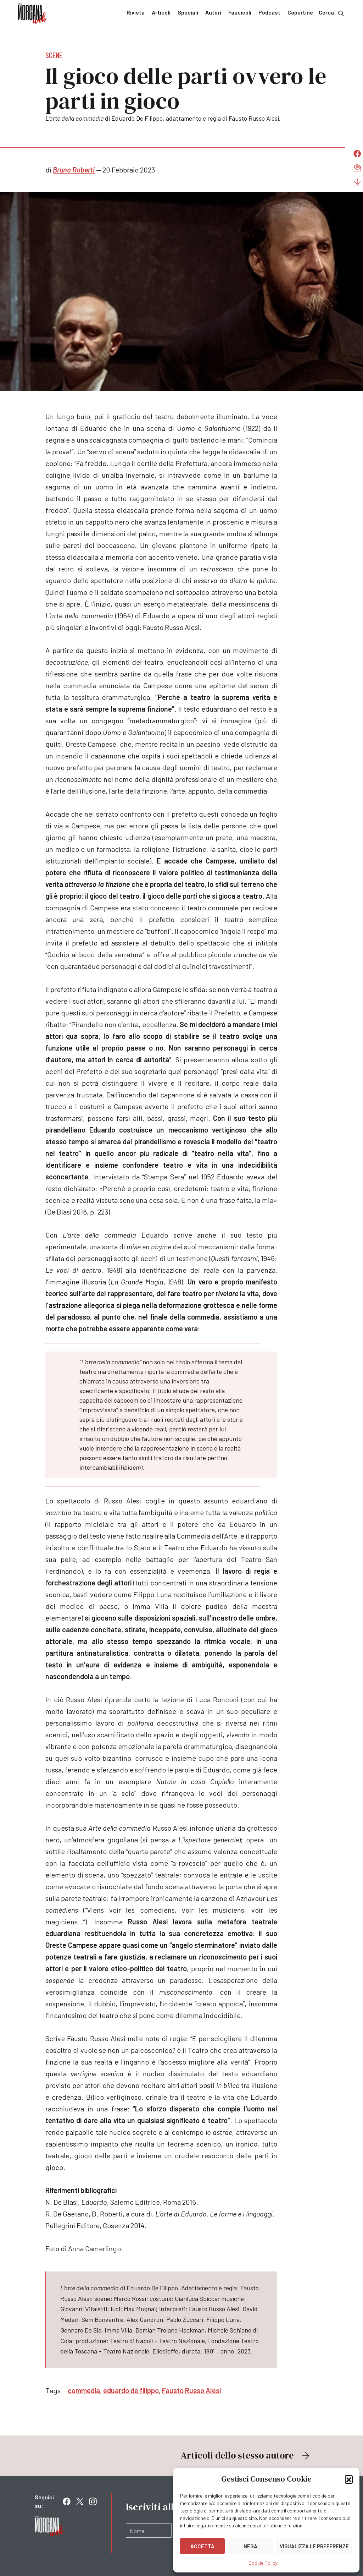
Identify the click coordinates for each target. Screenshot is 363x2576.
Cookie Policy (262, 2563)
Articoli (161, 12)
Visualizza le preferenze (314, 2546)
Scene (53, 55)
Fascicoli (239, 12)
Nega (250, 2546)
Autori (213, 12)
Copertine (300, 12)
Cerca (332, 13)
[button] (348, 2479)
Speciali (188, 12)
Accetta (202, 2546)
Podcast (269, 12)
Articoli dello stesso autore (246, 2455)
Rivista (136, 12)
